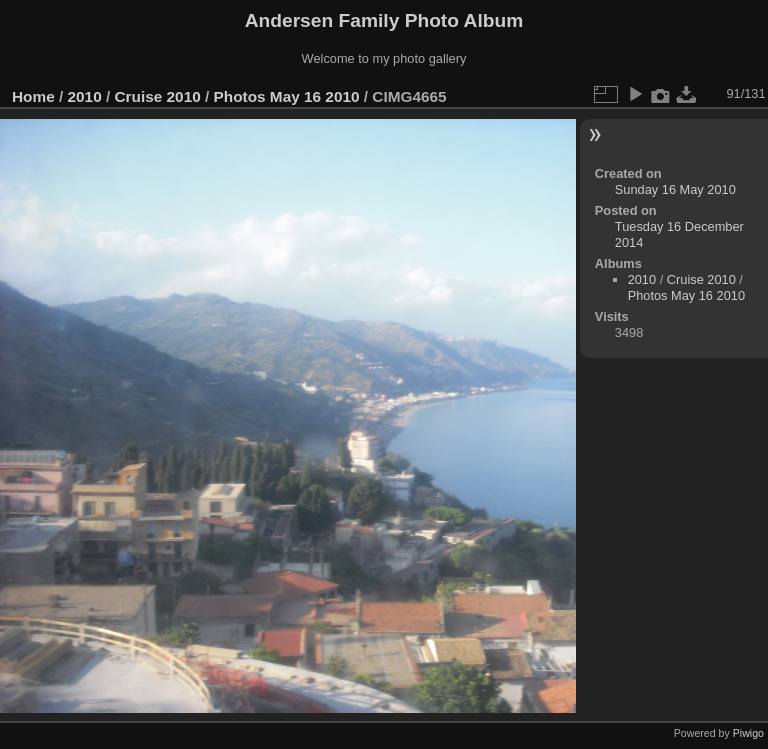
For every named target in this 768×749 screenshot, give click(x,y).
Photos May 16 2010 (287, 96)
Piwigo (748, 733)
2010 (85, 96)
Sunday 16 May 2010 (675, 189)
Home (33, 96)
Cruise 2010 (157, 96)
